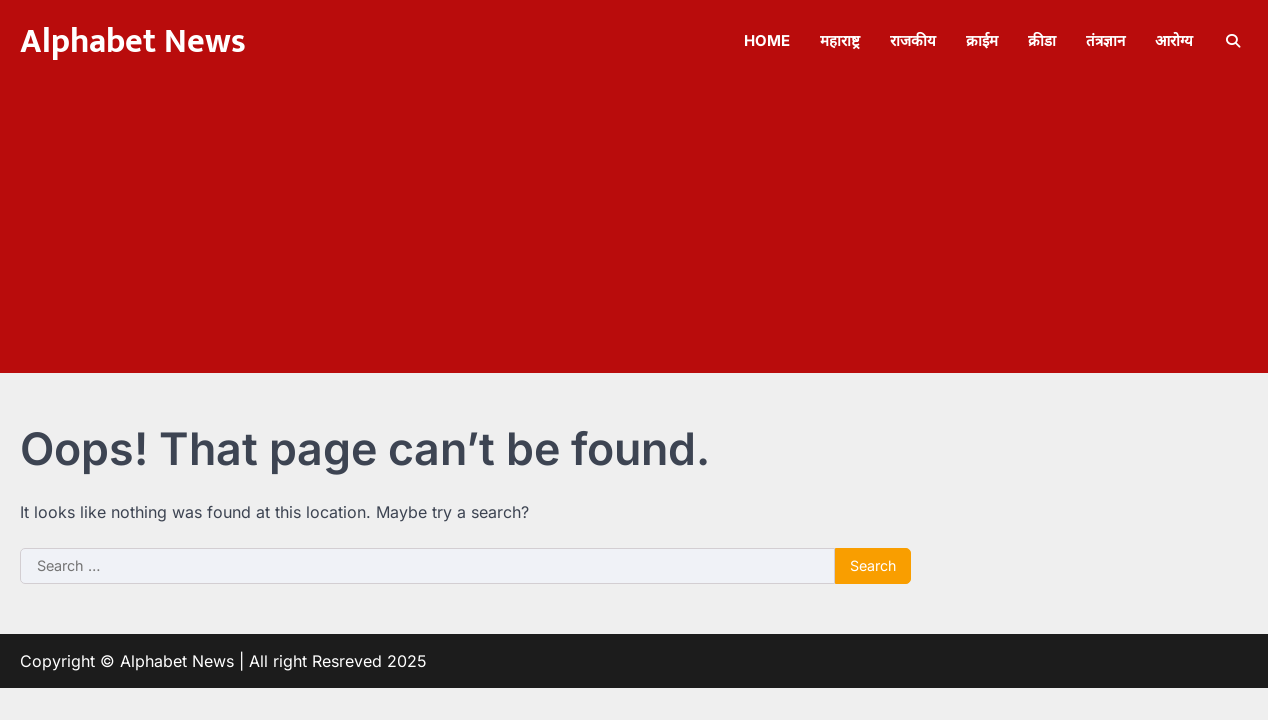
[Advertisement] (634, 233)
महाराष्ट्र (840, 40)
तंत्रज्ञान (1105, 40)
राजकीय (913, 40)
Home (767, 40)
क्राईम (982, 40)
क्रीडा (1042, 40)
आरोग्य (1174, 40)
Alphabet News (133, 42)
